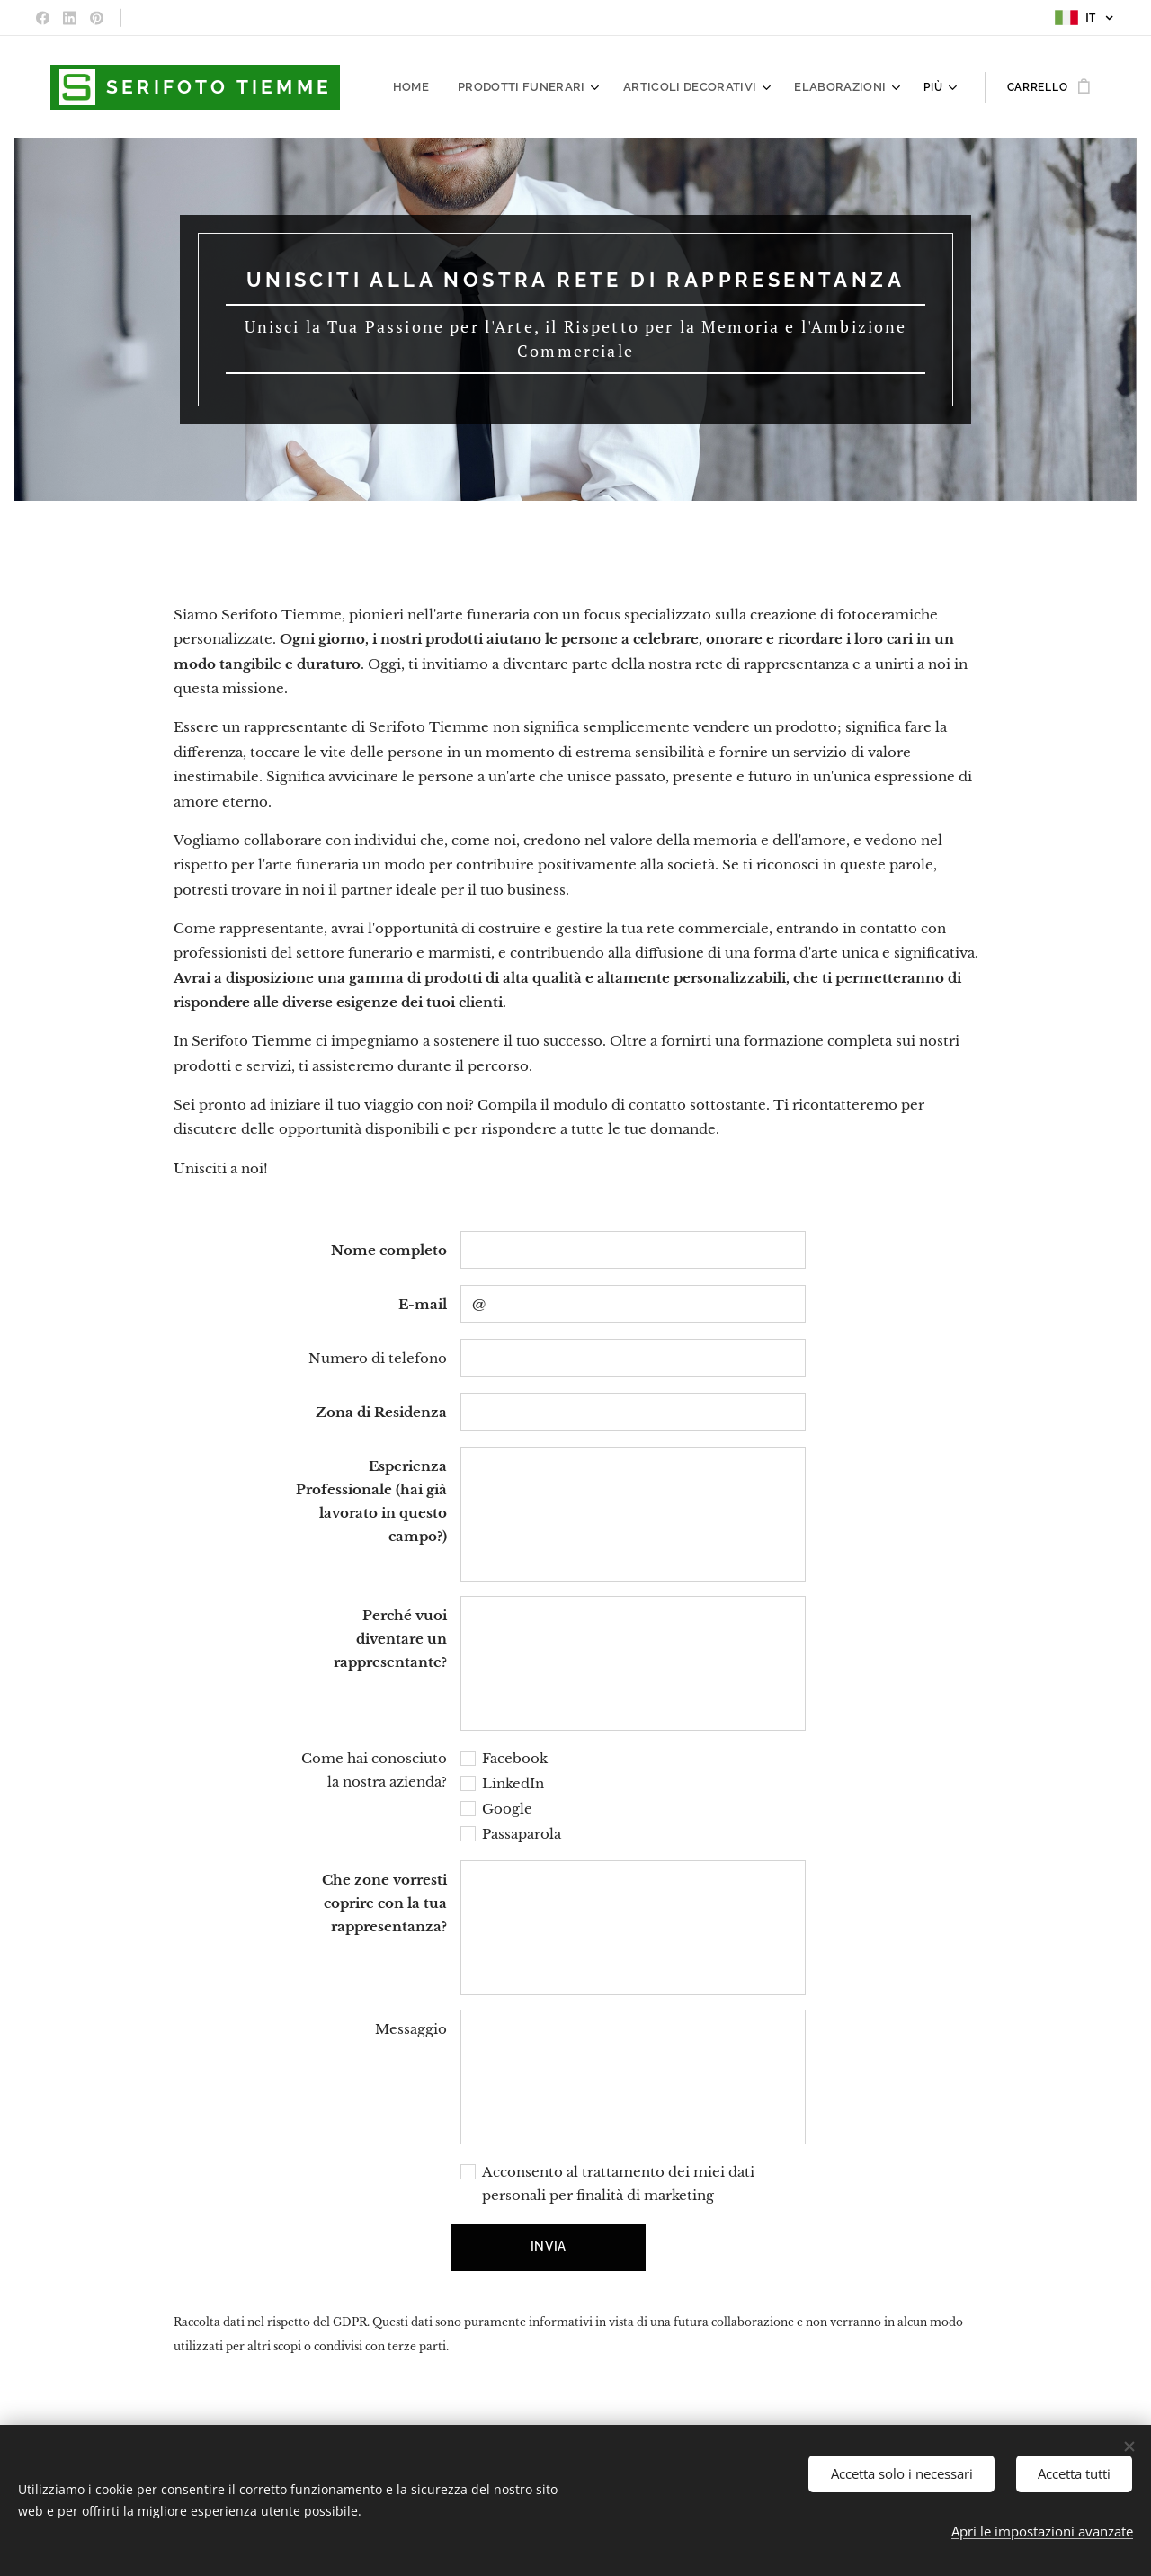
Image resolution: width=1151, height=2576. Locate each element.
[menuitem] (439, 87)
